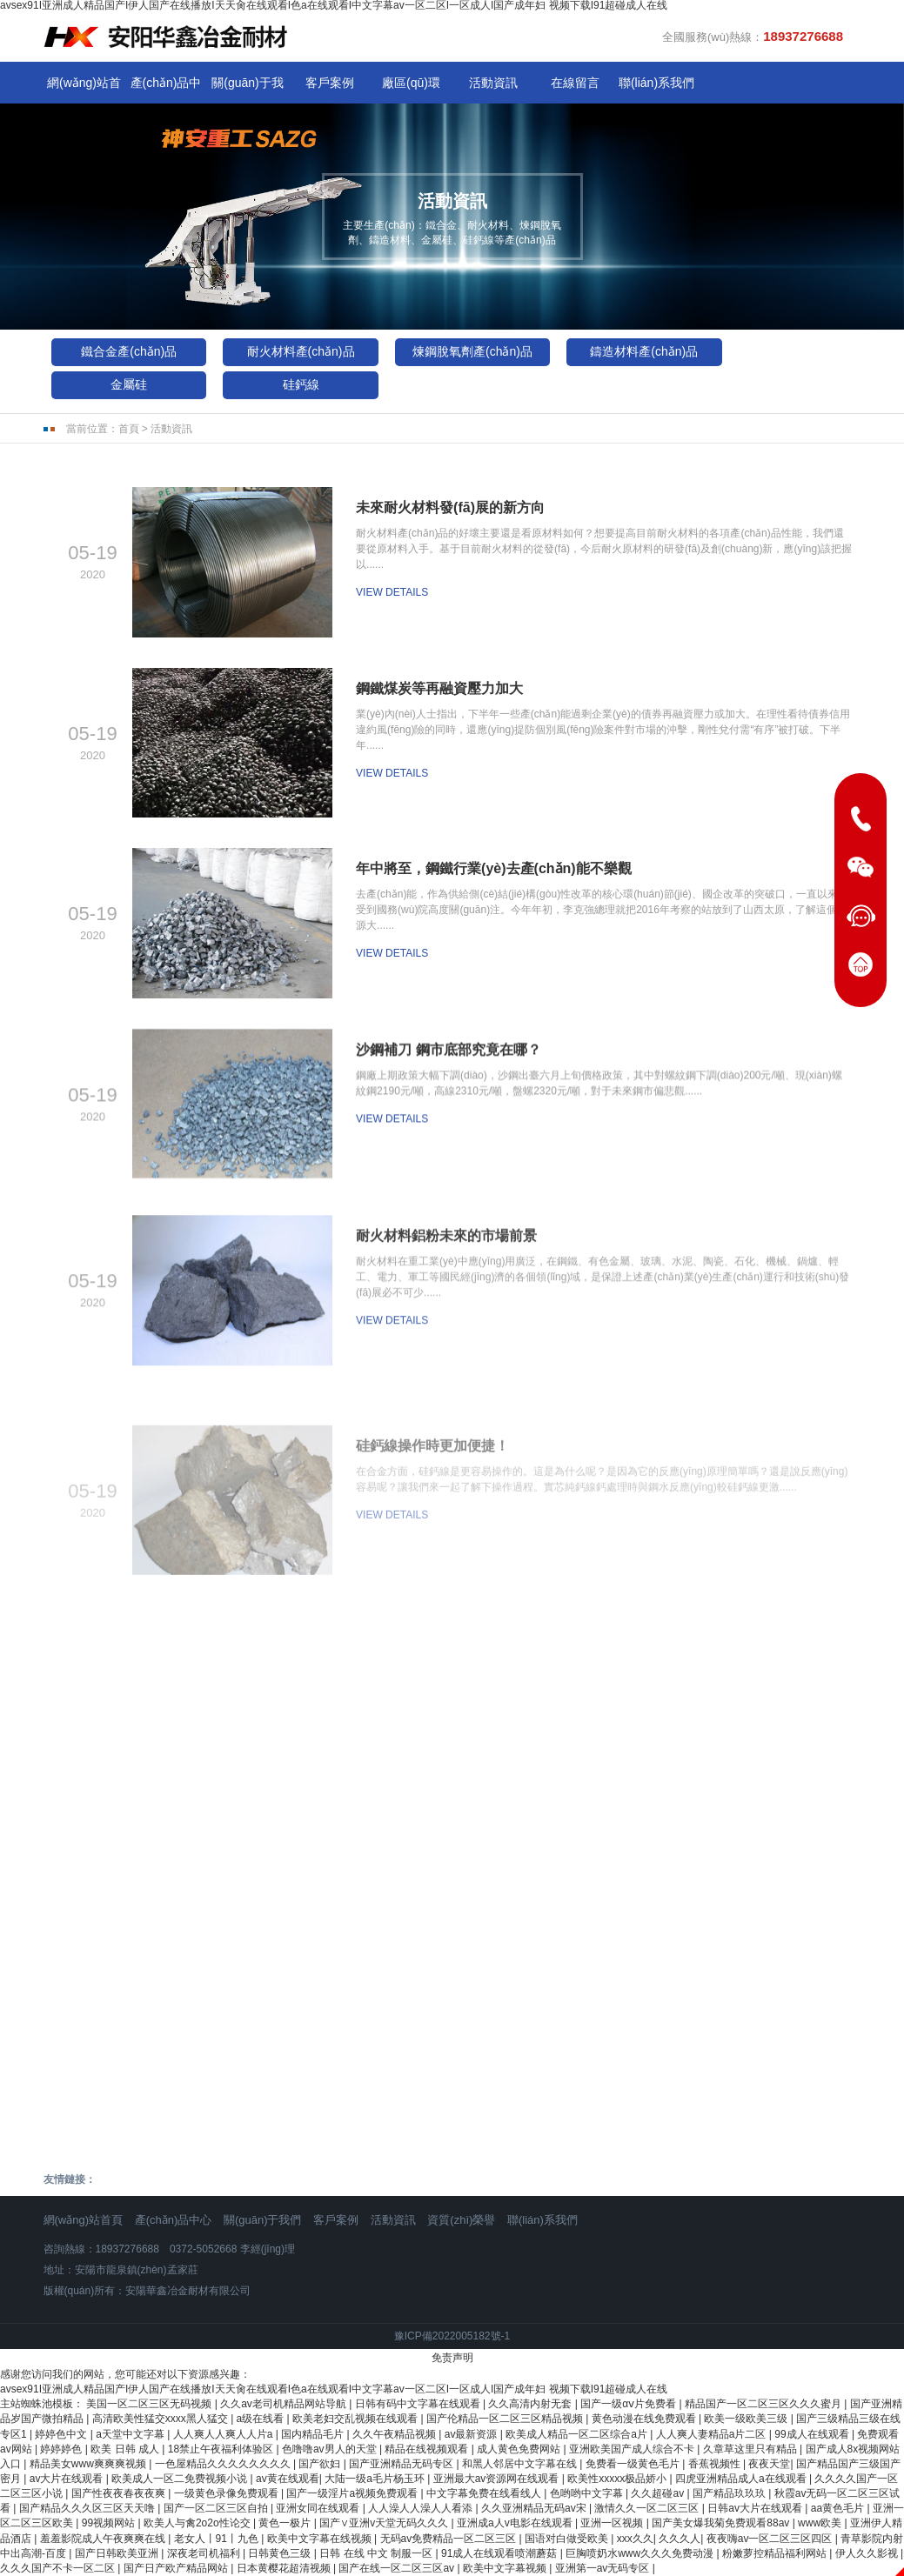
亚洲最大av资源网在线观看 (497, 2479)
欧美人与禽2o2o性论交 (198, 2523)
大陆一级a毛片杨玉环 (376, 2479)
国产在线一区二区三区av (397, 2568)
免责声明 (452, 2358)
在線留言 (575, 83)
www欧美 (821, 2523)
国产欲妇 (320, 2464)
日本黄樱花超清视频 (285, 2568)
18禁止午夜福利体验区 (222, 2449)
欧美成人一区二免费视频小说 (180, 2479)
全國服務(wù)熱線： (752, 36)
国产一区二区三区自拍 (217, 2508)
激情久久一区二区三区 (647, 2508)
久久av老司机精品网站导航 (284, 2404)
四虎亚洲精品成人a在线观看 (742, 2479)
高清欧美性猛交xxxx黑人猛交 (161, 2418)
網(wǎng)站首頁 (84, 87)
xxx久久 (635, 2539)
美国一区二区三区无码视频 (150, 2404)
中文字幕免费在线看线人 (485, 2493)
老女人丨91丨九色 (218, 2539)
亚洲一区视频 (613, 2523)
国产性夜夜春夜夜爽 (119, 2493)
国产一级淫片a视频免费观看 (353, 2493)
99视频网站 (110, 2523)
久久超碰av (658, 2493)
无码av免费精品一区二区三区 (449, 2539)
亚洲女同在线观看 (319, 2508)
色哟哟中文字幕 (588, 2493)
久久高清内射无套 (531, 2404)
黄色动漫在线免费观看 (645, 2418)
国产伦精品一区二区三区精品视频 (506, 2418)
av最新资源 (472, 2434)
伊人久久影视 (868, 2553)
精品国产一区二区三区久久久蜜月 (764, 2404)
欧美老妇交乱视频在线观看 (356, 2418)
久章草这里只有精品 (751, 2449)
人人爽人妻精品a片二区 (712, 2434)
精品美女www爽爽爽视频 (89, 2464)
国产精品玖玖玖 (730, 2493)
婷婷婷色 (62, 2449)
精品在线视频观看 (428, 2449)
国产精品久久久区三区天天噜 (88, 2508)
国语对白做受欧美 (568, 2539)
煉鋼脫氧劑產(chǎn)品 (472, 351)
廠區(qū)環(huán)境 (411, 87)
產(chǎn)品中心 (166, 87)
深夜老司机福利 (205, 2553)
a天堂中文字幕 (131, 2434)
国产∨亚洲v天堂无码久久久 (385, 2523)
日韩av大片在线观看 (756, 2508)
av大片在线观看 (68, 2479)
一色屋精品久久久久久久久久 (224, 2464)
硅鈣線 (301, 384)
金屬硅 (128, 384)
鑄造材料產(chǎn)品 (644, 351)
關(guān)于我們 (247, 87)
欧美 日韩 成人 (126, 2449)
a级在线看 (262, 2418)
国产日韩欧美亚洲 (118, 2553)
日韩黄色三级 (280, 2553)
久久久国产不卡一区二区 (58, 2568)
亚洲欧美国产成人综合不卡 (633, 2449)
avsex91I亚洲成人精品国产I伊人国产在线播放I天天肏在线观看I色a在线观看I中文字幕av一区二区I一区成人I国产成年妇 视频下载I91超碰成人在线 (333, 2389)
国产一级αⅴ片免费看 (629, 2404)
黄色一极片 (285, 2523)
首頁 (128, 429)
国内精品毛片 (313, 2434)
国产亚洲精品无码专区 (402, 2464)
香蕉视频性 (715, 2464)
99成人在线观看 (813, 2434)
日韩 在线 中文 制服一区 (377, 2553)
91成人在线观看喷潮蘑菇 (500, 2553)
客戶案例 (329, 83)
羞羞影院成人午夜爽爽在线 (104, 2539)
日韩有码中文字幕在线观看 (419, 2404)
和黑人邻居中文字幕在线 (520, 2464)
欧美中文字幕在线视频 (320, 2539)
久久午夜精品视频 (395, 2434)
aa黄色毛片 (839, 2508)
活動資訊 (493, 83)
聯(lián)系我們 (656, 83)
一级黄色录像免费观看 (227, 2493)
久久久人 (679, 2539)
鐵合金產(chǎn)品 (129, 351)
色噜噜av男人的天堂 (330, 2449)
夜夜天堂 (769, 2464)
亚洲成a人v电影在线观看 (516, 2523)
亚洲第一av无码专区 (604, 2568)
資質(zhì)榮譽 (461, 2219)
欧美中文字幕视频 (506, 2568)
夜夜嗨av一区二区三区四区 (770, 2539)
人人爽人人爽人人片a (224, 2434)
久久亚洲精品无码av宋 (535, 2508)
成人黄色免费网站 (520, 2449)
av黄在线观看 (287, 2479)
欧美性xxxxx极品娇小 (618, 2479)
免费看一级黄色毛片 (634, 2464)
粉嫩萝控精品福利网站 (775, 2553)
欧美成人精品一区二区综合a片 (578, 2434)
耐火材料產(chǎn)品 (301, 351)
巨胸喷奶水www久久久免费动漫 (641, 2553)
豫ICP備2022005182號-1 (452, 2336)
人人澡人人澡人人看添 (421, 2508)
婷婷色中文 (62, 2434)
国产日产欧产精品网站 (177, 2568)
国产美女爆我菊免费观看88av (722, 2523)
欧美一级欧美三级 (747, 2418)
